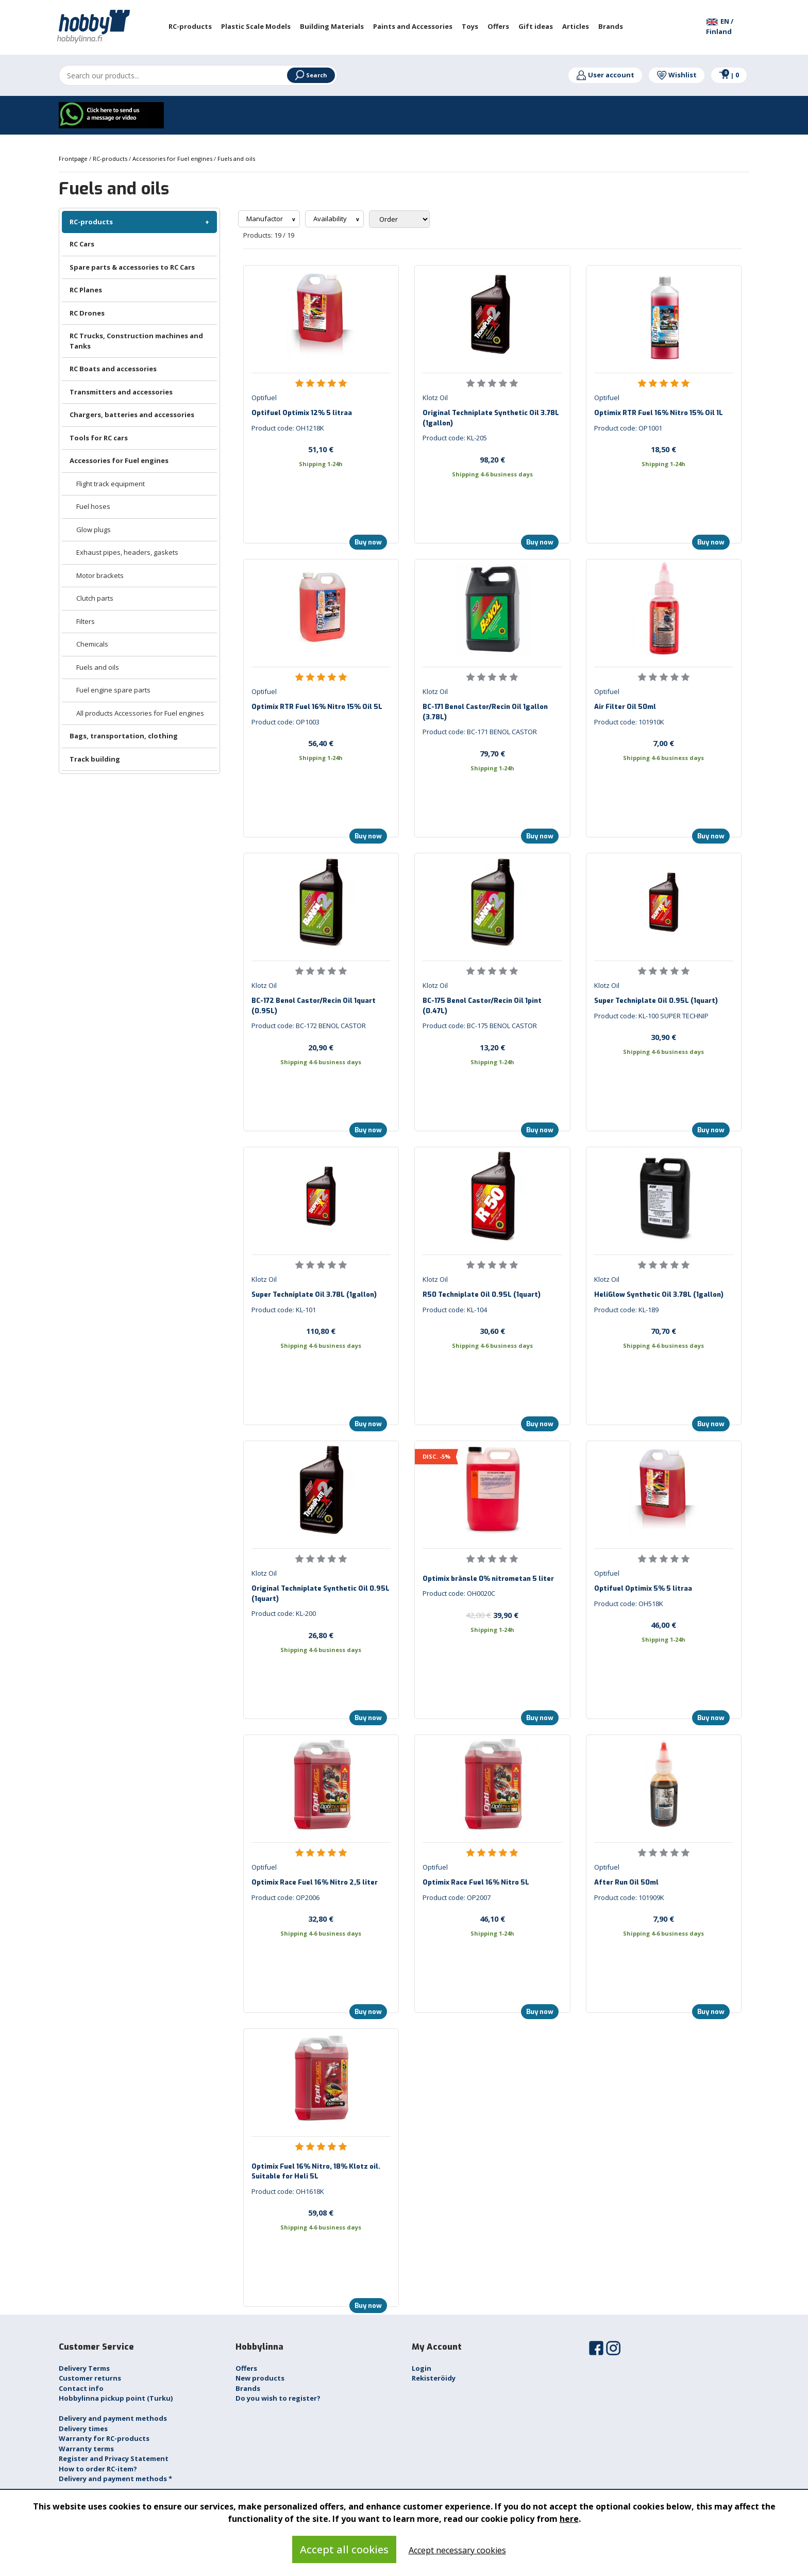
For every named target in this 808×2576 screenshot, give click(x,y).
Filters (85, 621)
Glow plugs (93, 529)
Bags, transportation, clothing (124, 735)
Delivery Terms (84, 2368)
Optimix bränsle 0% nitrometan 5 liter (488, 1578)
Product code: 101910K (629, 721)
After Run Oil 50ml (626, 1882)
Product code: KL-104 (455, 1309)
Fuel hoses (93, 506)
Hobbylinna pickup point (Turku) (116, 2398)
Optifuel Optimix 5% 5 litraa (643, 1588)
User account (605, 74)
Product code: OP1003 (285, 721)
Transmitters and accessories (121, 392)
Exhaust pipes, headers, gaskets (127, 552)
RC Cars (82, 244)
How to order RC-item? (98, 2468)
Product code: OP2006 (285, 1897)
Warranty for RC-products (104, 2438)
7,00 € (663, 743)
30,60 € (492, 1331)
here (569, 2518)
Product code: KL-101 (283, 1309)
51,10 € (320, 449)
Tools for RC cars (99, 437)
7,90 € (663, 1918)
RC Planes (86, 289)
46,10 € (492, 1918)
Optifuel (264, 397)
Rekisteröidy (434, 2378)
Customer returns (90, 2378)
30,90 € (663, 1037)
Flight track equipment (110, 483)
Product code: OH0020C (459, 1593)
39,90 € (492, 1615)
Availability (330, 218)
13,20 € (492, 1047)
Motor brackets (100, 575)
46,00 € (663, 1625)
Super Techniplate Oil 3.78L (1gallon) (314, 1294)
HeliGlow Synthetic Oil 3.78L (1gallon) (658, 1294)
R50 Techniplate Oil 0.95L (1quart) (482, 1294)
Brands (247, 2388)
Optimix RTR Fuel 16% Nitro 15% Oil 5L (316, 706)
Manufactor (265, 218)
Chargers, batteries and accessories (132, 414)
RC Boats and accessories (113, 368)
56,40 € (320, 743)
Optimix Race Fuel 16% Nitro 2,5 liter (314, 1882)
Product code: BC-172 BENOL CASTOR (308, 1025)
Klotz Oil (435, 397)
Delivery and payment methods (113, 2418)
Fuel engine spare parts (113, 690)
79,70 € (492, 753)
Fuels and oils (97, 667)
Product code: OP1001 (628, 428)
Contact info (81, 2388)
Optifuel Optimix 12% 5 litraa (301, 412)
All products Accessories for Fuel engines (140, 713)
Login (421, 2368)
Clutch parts (94, 598)
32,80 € (320, 1918)
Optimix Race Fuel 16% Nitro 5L (476, 1882)
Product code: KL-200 (283, 1613)
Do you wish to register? (278, 2398)
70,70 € (663, 1331)
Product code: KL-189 (626, 1309)
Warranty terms (86, 2448)
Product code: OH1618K (287, 2191)
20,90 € (320, 1047)
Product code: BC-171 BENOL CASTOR (480, 731)
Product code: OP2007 (457, 1897)
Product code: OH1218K (287, 428)
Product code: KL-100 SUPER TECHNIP (651, 1015)
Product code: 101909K (629, 1897)
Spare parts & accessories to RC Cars (132, 267)
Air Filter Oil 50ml (625, 706)
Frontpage (74, 158)
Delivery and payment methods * (115, 2478)
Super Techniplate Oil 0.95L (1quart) (656, 1000)
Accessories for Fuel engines (119, 460)
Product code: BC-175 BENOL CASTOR (480, 1025)
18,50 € (663, 449)
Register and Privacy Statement (114, 2458)
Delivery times (83, 2428)
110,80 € (320, 1331)
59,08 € (320, 2212)
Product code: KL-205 (455, 437)
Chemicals (92, 644)
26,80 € (320, 1635)
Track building (95, 759)
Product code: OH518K (628, 1603)
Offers (246, 2368)
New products (259, 2378)
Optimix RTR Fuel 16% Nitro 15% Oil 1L (658, 412)
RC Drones (87, 313)
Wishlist (676, 74)
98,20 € (492, 459)
